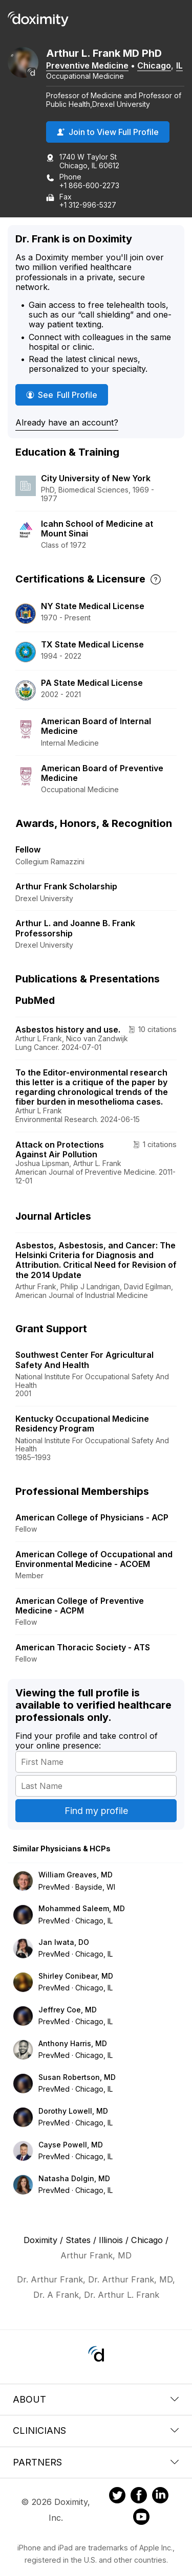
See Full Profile (65, 394)
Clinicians (96, 2430)
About (96, 2399)
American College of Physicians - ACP (91, 1517)
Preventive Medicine (87, 65)
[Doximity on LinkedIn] (160, 2496)
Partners (96, 2462)
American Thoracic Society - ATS (82, 1647)
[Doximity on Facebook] (139, 2496)
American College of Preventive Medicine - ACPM (79, 1606)
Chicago (154, 65)
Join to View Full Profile (108, 132)
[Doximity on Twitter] (117, 2496)
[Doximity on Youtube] (141, 2518)
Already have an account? (66, 422)
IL (179, 65)
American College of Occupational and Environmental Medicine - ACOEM (94, 1559)
